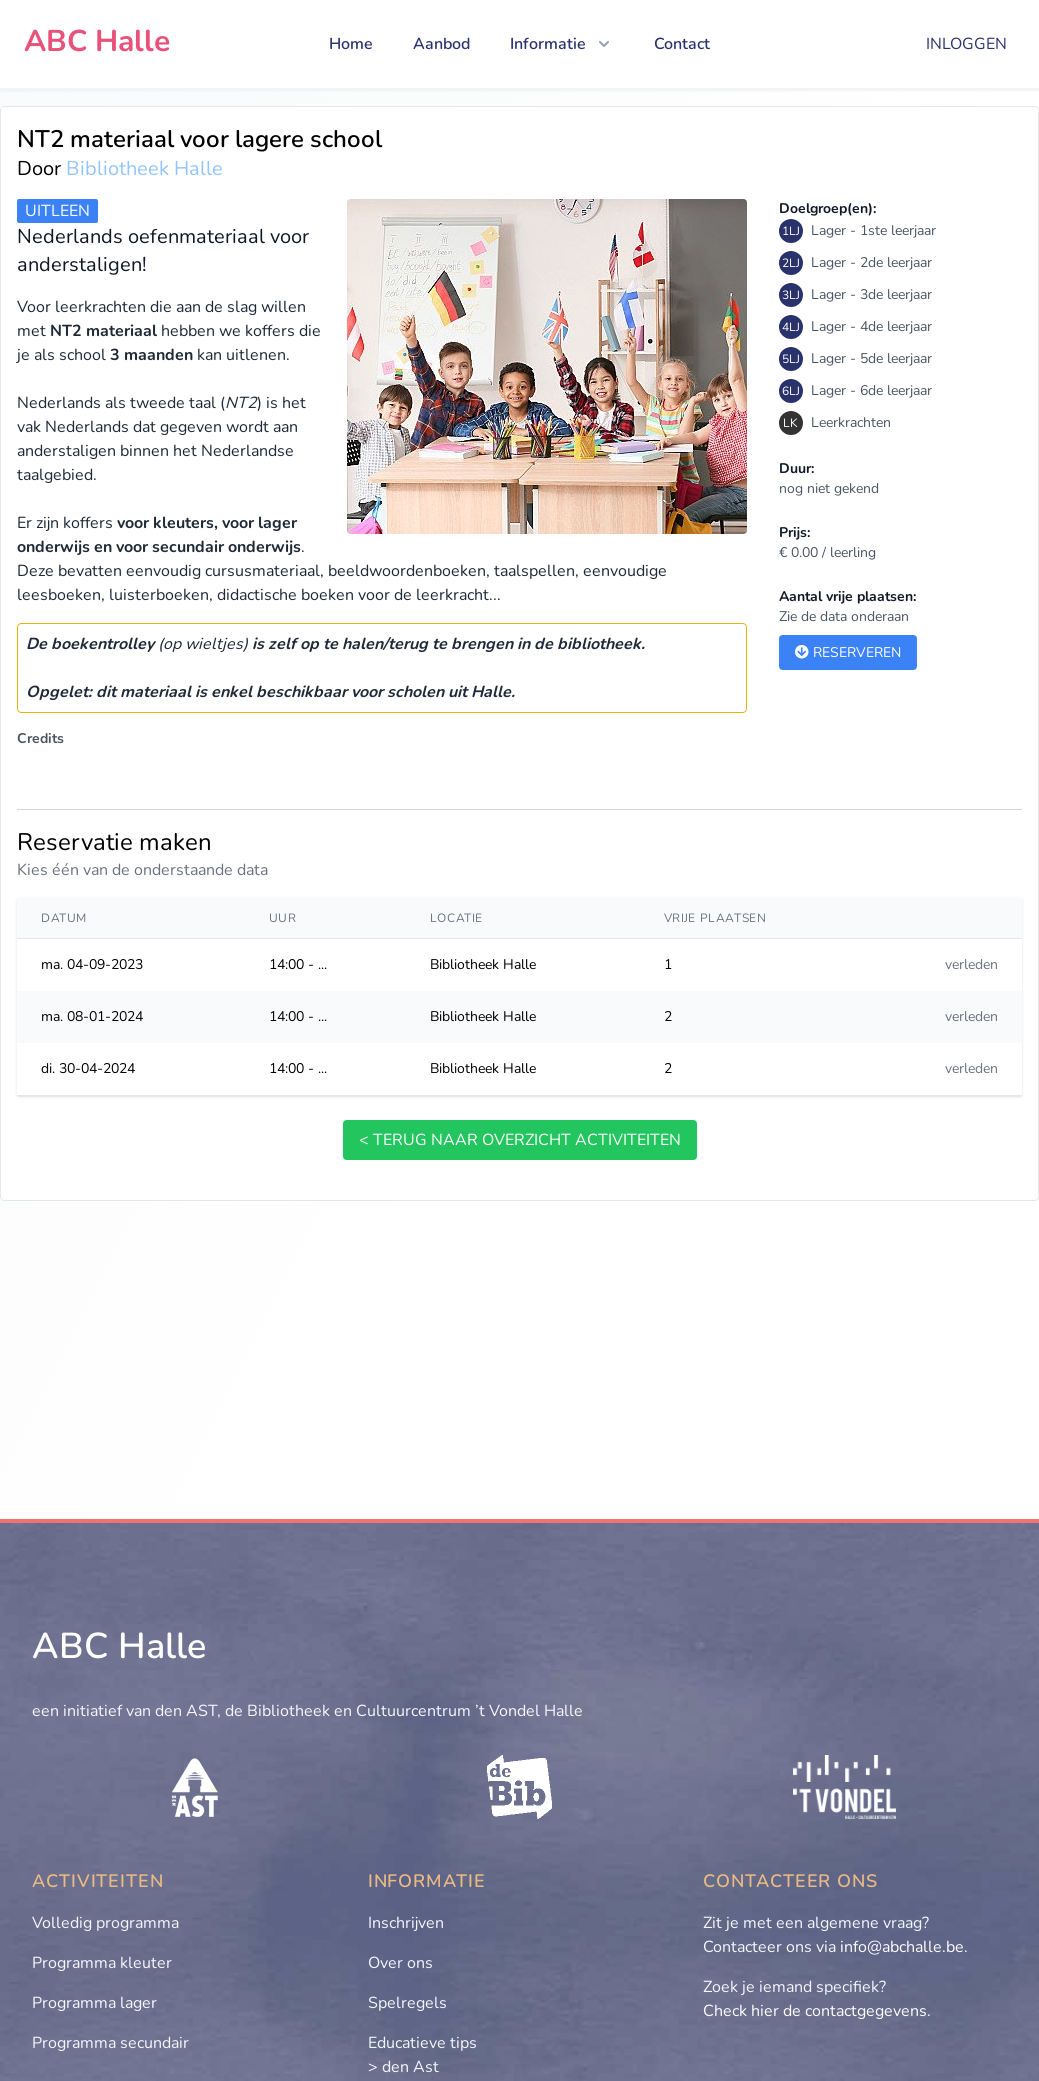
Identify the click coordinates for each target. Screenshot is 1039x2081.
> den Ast (403, 2067)
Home (351, 44)
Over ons (400, 1963)
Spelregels (407, 2003)
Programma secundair (110, 2043)
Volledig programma (105, 1923)
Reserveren (848, 652)
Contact (682, 44)
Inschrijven (406, 1923)
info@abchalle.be (902, 1947)
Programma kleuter (102, 1963)
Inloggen (966, 44)
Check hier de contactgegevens (815, 2011)
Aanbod (441, 44)
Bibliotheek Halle (144, 168)
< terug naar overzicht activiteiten (520, 1140)
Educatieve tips (422, 2043)
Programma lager (94, 2003)
